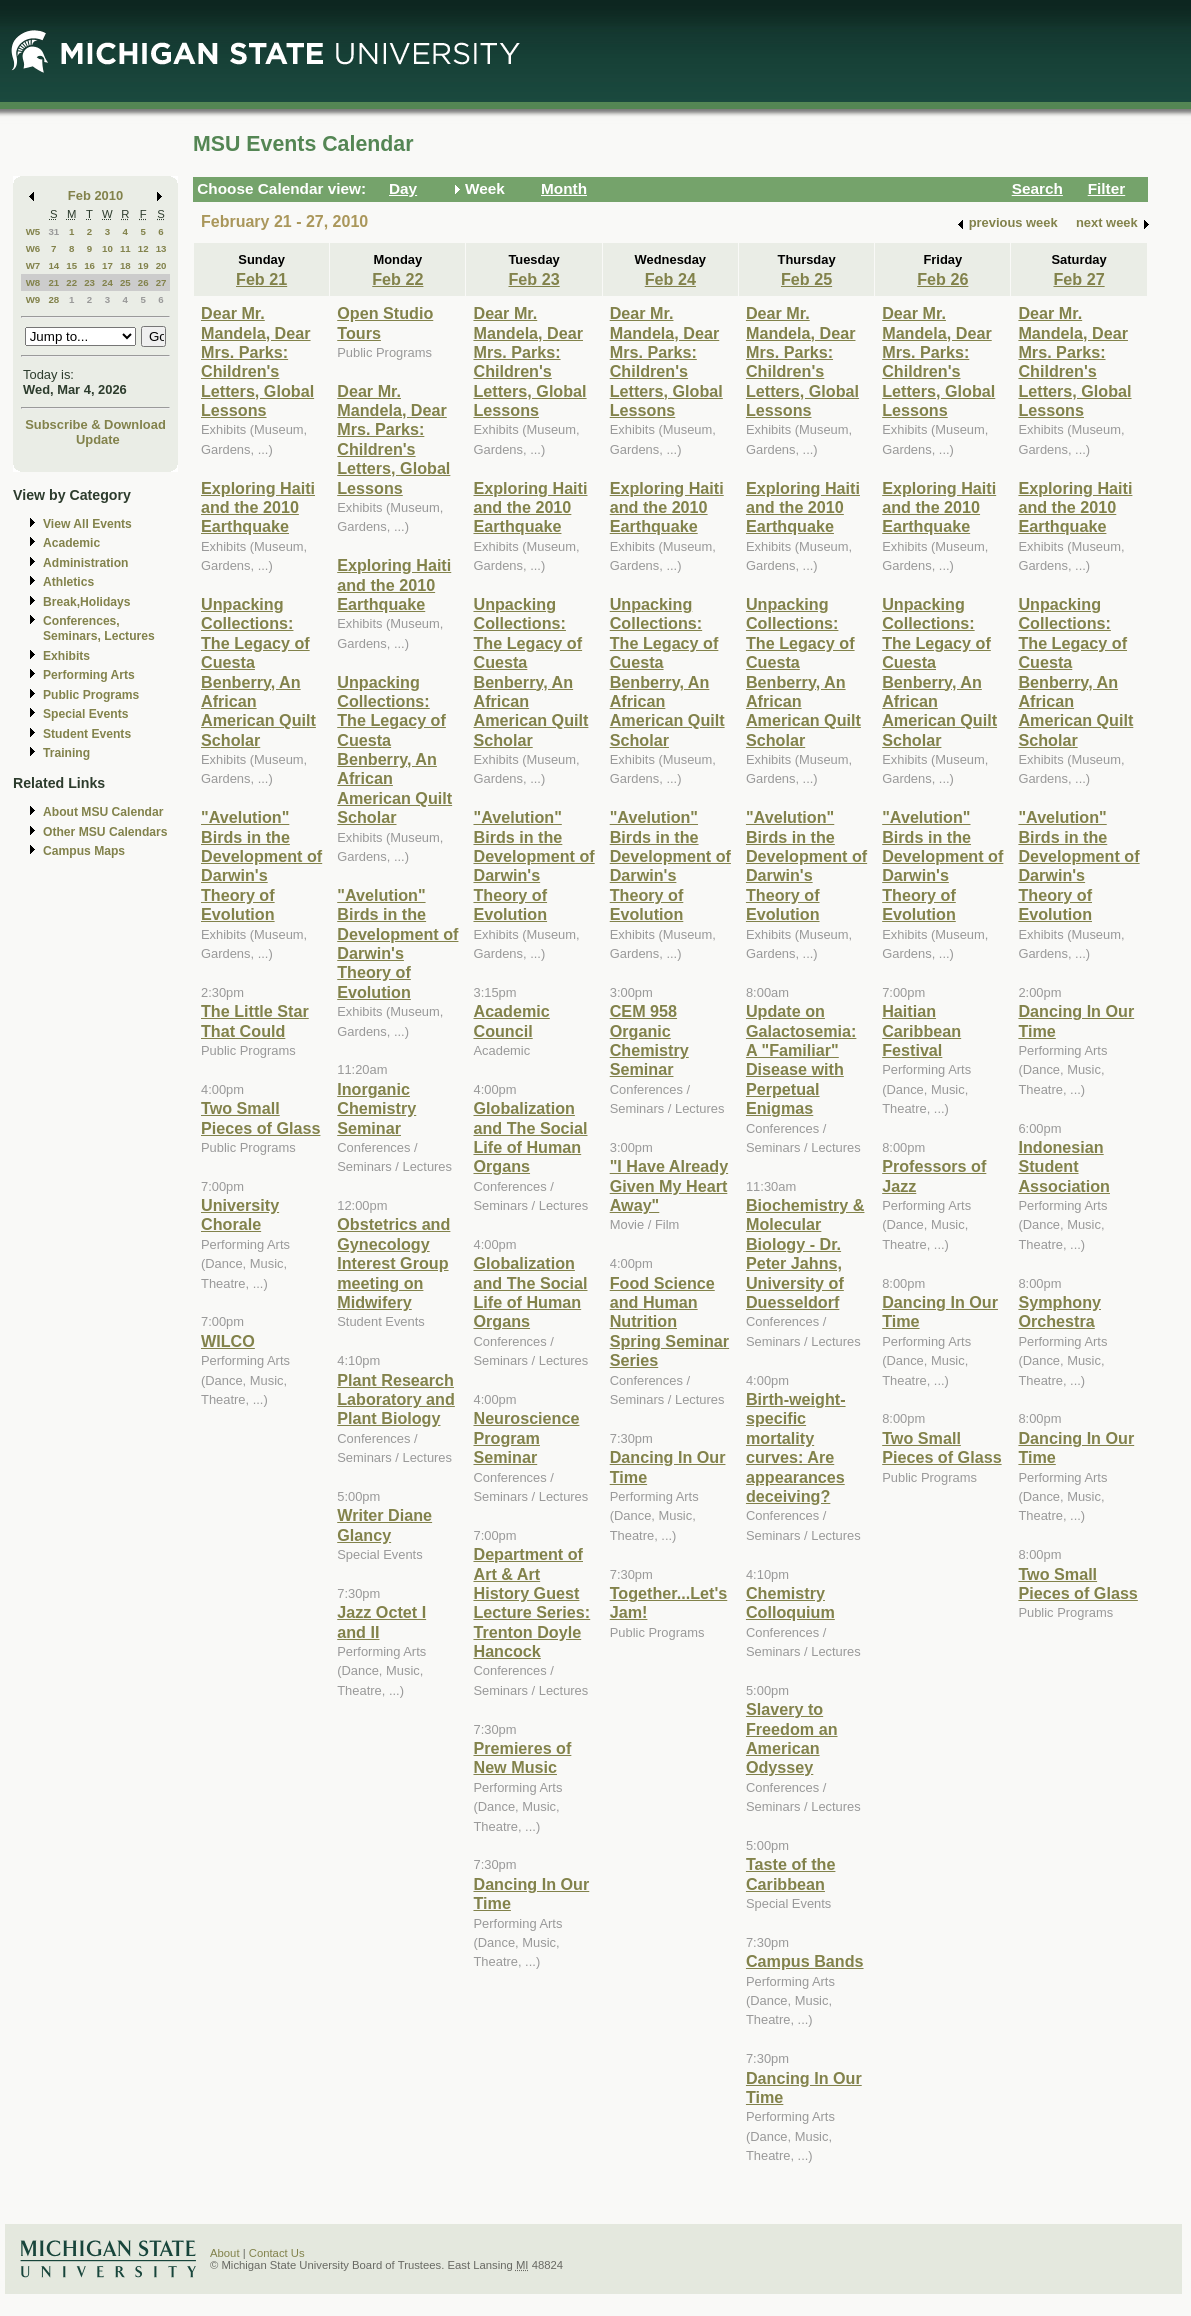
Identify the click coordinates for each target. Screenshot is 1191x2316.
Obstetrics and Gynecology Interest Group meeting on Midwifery (393, 1263)
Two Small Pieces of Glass (260, 1117)
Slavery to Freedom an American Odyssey (792, 1738)
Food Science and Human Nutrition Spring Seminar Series (669, 1322)
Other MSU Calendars (105, 832)
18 (125, 265)
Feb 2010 (95, 195)
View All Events (87, 524)
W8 (33, 282)
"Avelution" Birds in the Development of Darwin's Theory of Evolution (261, 865)
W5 (33, 231)
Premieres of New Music (522, 1757)
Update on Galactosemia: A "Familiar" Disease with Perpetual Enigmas (801, 1059)
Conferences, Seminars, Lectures (99, 628)
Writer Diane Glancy (384, 1524)
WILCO (228, 1341)
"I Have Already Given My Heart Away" (669, 1185)
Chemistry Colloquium (790, 1602)
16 (89, 265)
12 (143, 248)
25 (125, 282)
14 (53, 265)
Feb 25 (806, 279)
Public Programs (91, 695)
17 (107, 265)
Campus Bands (805, 1961)
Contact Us (277, 2253)
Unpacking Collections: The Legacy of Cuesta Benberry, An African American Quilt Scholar (258, 672)
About (225, 2253)
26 (143, 282)
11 (125, 248)
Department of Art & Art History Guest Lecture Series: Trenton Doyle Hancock (531, 1602)
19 (143, 265)
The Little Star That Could (255, 1020)
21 (53, 282)
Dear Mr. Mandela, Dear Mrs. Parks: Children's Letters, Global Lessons (257, 361)
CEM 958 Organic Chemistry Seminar (649, 1040)
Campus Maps (84, 851)
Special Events (85, 714)
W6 (33, 248)
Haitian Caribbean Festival (921, 1030)
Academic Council (511, 1020)
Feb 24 (670, 279)
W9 (33, 299)
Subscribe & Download (95, 424)
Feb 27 (1078, 279)
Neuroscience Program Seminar (526, 1437)
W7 (33, 265)
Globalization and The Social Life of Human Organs (530, 1137)
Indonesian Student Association (1064, 1166)
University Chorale (240, 1214)
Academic (71, 543)
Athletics (68, 582)
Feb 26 (942, 279)
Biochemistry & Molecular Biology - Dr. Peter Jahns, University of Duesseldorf (805, 1253)
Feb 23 (533, 279)
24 (107, 282)
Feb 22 (397, 279)
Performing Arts (89, 675)
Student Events (87, 734)
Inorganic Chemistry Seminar (376, 1108)
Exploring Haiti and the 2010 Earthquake (258, 507)
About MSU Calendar (103, 812)
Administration (85, 563)
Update (98, 439)
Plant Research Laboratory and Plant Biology (396, 1399)
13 (161, 248)
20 (161, 265)
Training (66, 753)
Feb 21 (261, 279)
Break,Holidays (87, 602)
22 (71, 282)
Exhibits (66, 656)
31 (53, 231)
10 (107, 248)
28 (53, 299)
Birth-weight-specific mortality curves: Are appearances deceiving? (796, 1447)
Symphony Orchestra (1059, 1311)
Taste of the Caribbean (790, 1873)
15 (71, 265)
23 (89, 282)
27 (161, 282)
